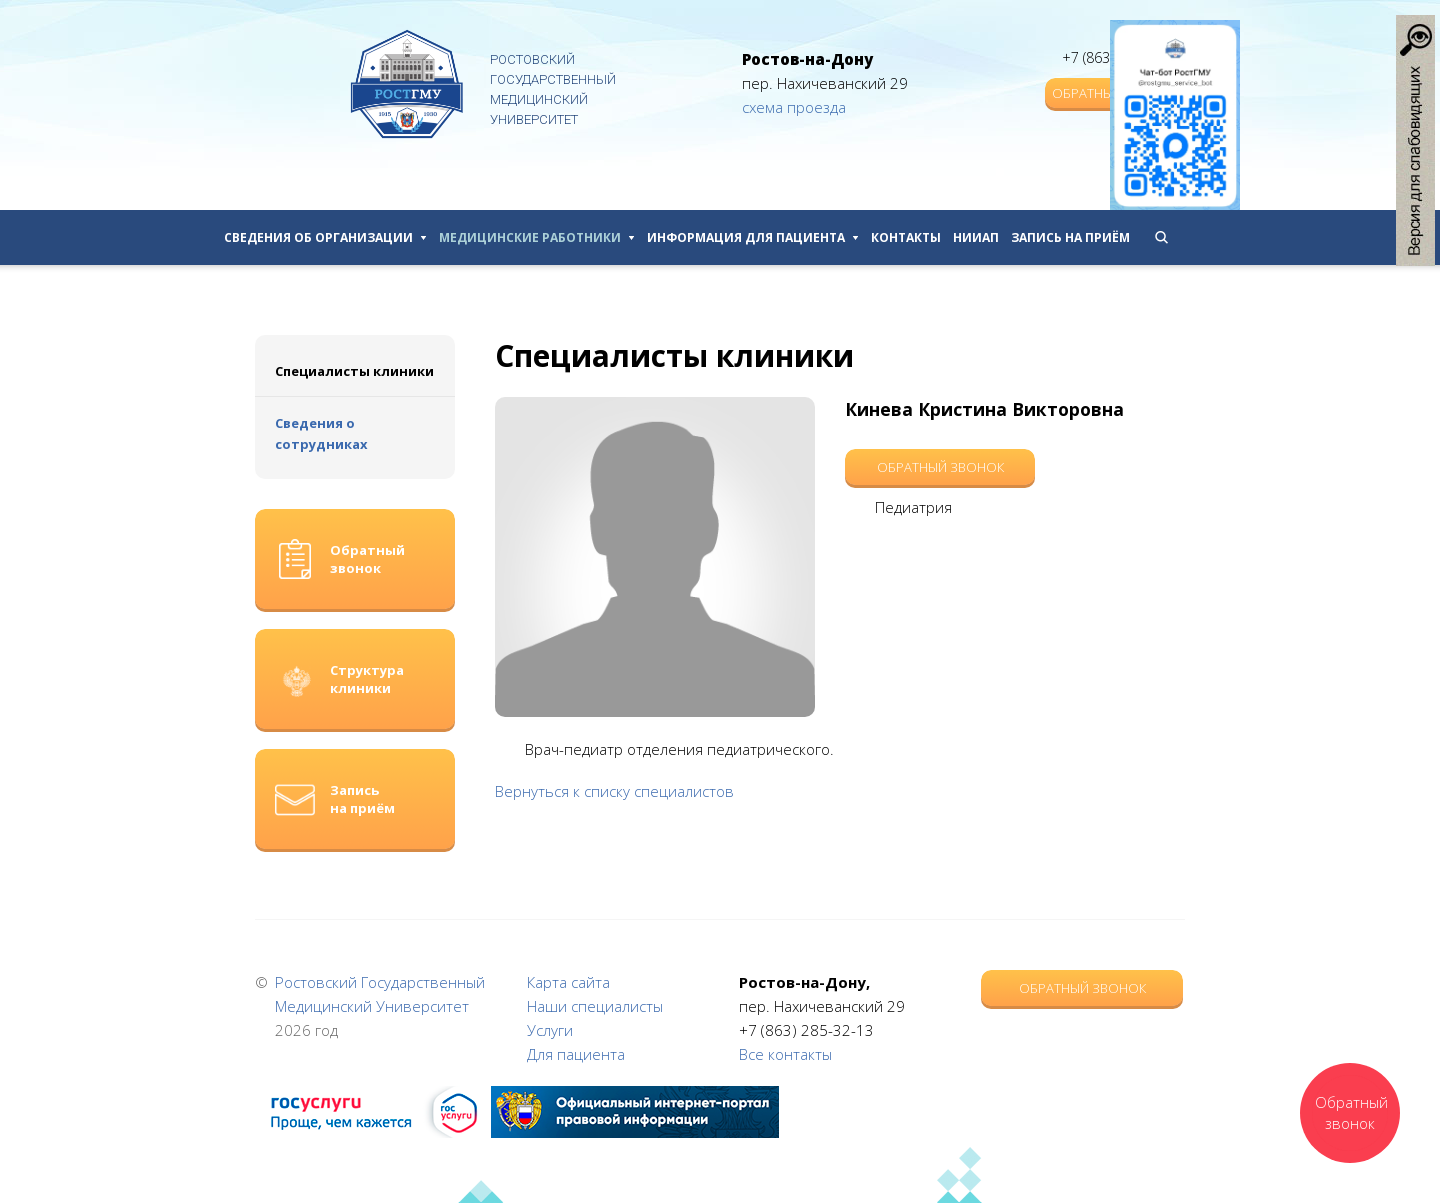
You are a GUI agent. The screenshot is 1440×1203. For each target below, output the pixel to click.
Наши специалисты (595, 1006)
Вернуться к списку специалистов (614, 791)
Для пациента (576, 1054)
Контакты (906, 237)
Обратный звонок (940, 467)
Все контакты (785, 1054)
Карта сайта (568, 982)
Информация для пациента (753, 237)
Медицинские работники (537, 237)
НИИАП (976, 237)
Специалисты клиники (354, 371)
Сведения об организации (325, 237)
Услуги (550, 1030)
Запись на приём (1070, 237)
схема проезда (794, 107)
